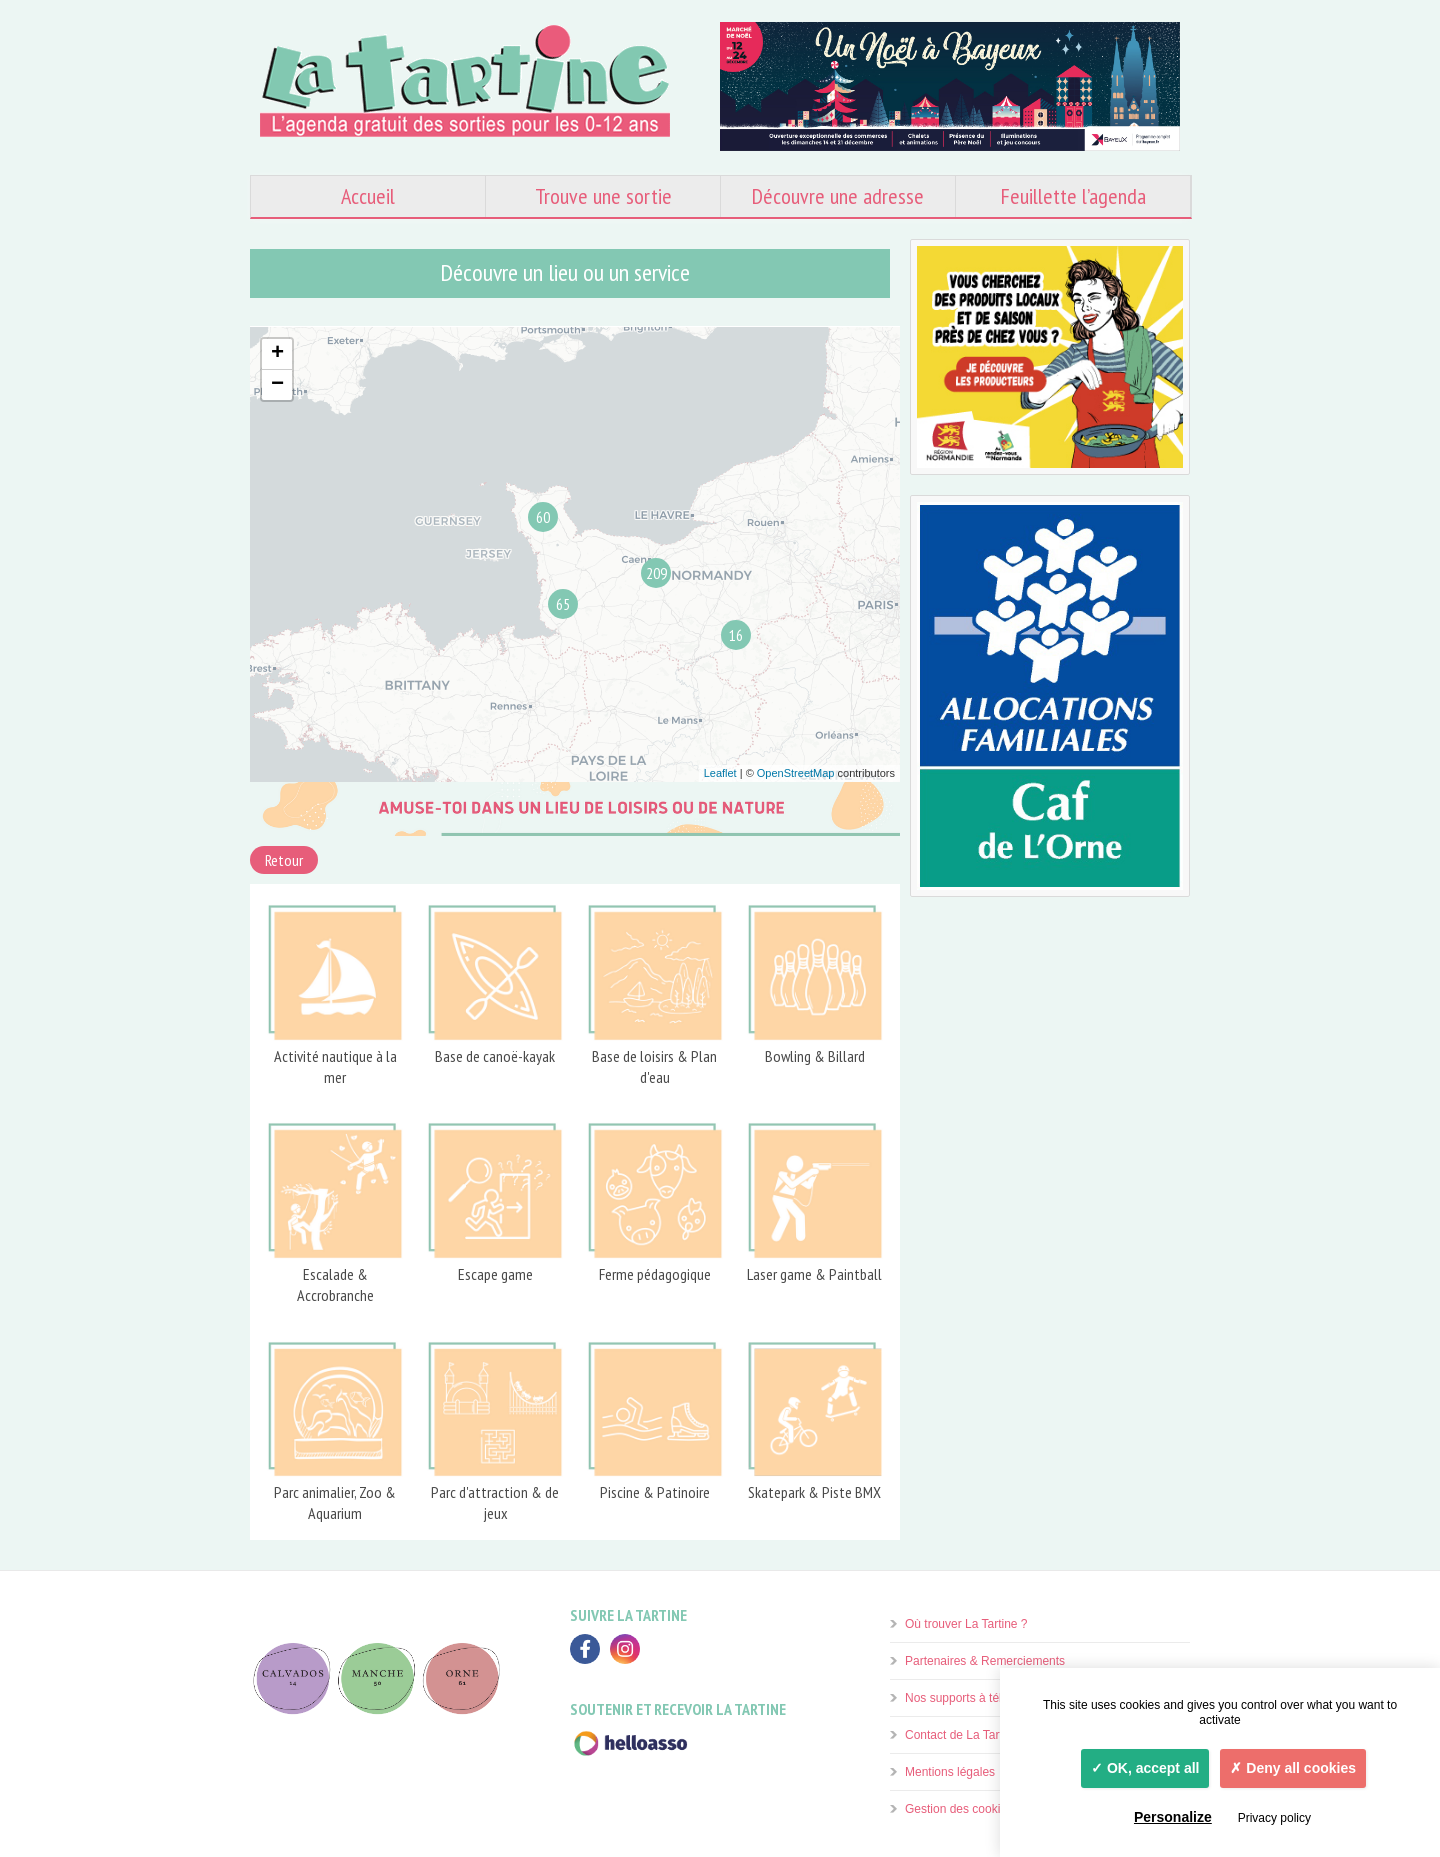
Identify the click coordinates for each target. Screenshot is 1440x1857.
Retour (284, 860)
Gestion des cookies (959, 1809)
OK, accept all (1145, 1768)
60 (543, 517)
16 (736, 635)
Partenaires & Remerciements (985, 1661)
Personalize (1173, 1817)
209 (656, 573)
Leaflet (720, 773)
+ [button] (277, 354)
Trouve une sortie (603, 196)
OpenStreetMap (796, 773)
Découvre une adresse (838, 196)
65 (563, 604)
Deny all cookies (1293, 1768)
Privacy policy (1274, 1818)
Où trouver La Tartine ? (966, 1624)
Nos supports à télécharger (977, 1698)
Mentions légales (950, 1772)
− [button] (277, 385)
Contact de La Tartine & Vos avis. (993, 1735)
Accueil (368, 196)
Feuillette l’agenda (1073, 196)
